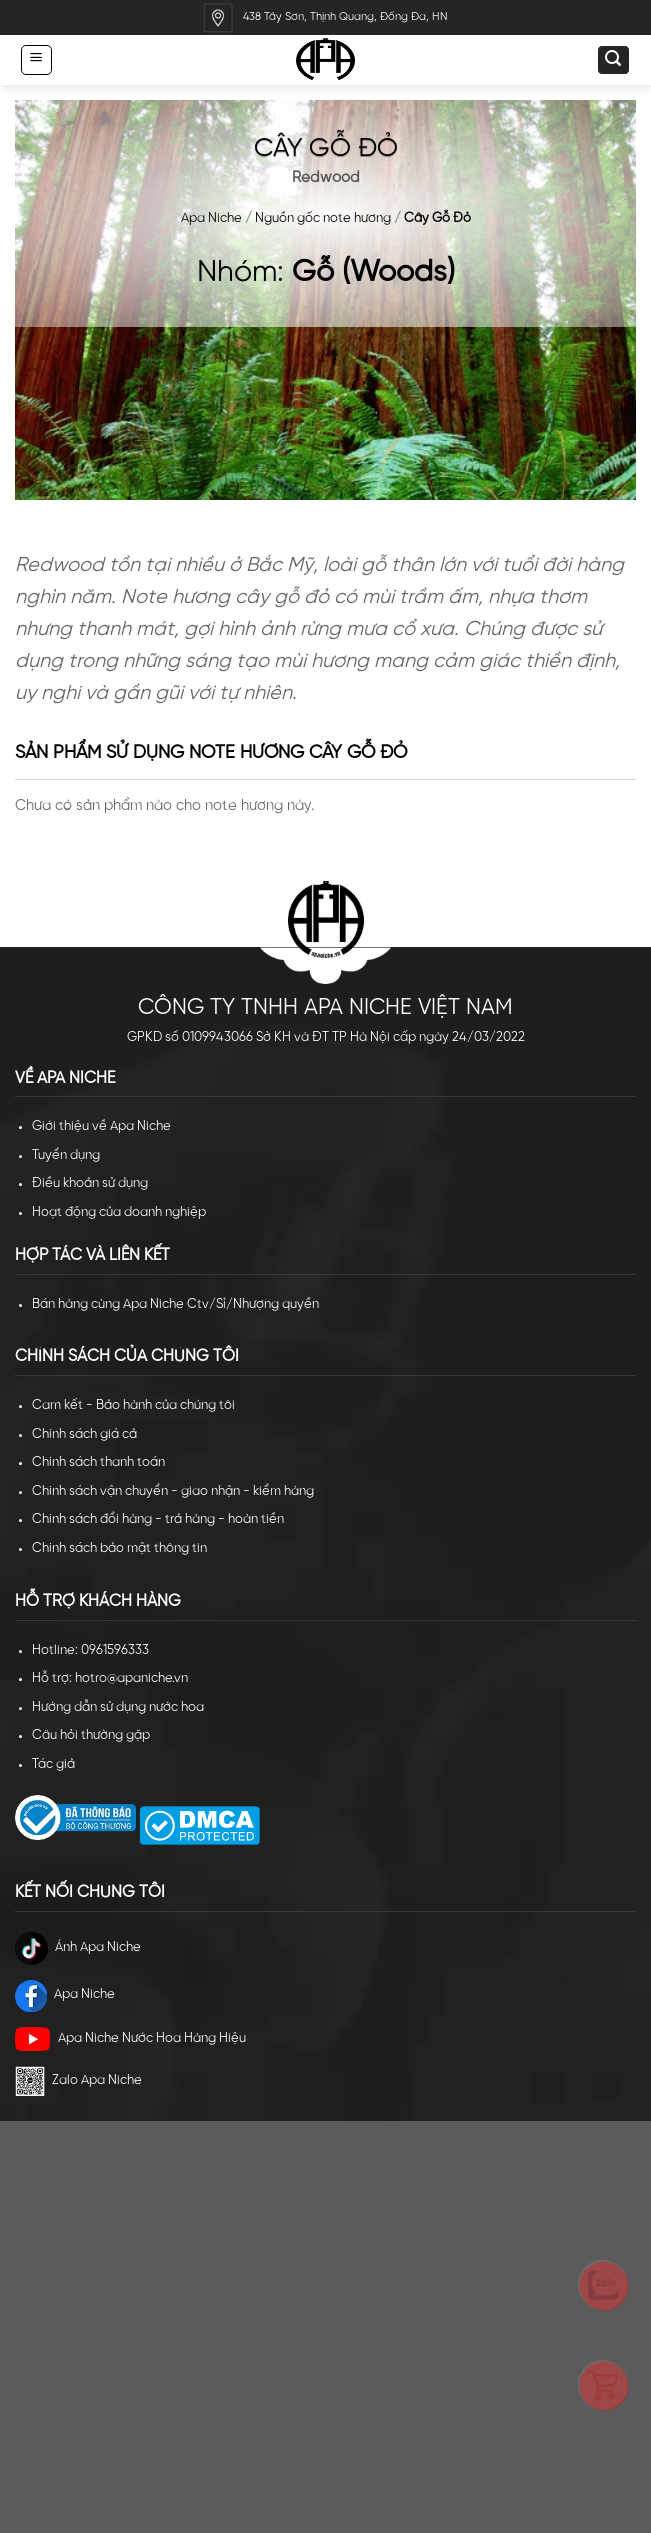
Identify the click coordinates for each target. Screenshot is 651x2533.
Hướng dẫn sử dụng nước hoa (118, 1707)
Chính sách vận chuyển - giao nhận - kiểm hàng (173, 1491)
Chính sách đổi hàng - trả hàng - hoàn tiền (158, 1519)
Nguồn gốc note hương (323, 218)
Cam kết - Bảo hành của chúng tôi (133, 1405)
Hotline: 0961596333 (90, 1650)
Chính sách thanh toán (98, 1462)
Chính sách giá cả (84, 1434)
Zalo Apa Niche (78, 2080)
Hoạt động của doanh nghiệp (119, 1212)
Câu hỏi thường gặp (91, 1735)
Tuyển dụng (66, 1155)
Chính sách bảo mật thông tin (119, 1548)
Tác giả (53, 1764)
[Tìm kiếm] (613, 60)
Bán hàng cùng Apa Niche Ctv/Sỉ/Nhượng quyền (175, 1304)
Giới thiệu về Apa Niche (101, 1126)
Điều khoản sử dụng (90, 1183)
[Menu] (36, 59)
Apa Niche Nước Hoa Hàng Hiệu (130, 2039)
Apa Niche (211, 218)
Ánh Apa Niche (78, 1948)
